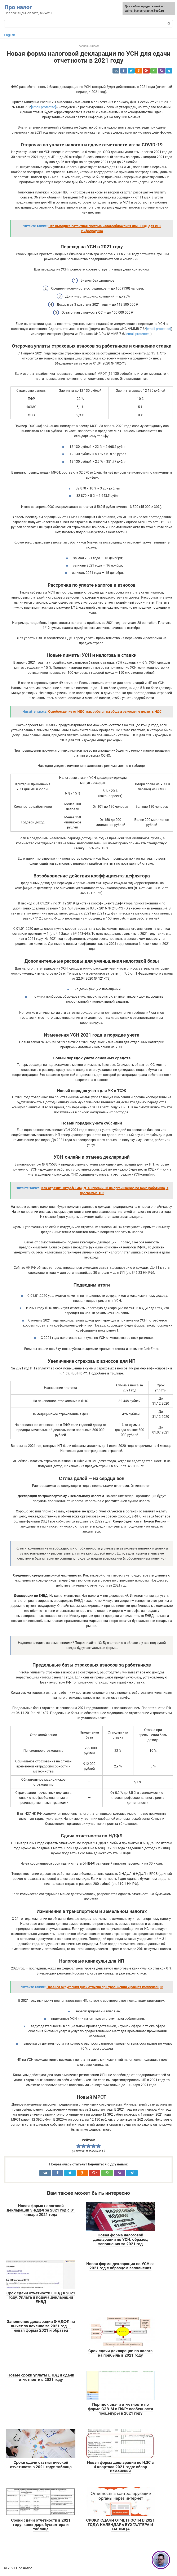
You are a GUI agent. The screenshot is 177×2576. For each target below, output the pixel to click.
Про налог (18, 7)
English (9, 35)
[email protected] (43, 107)
